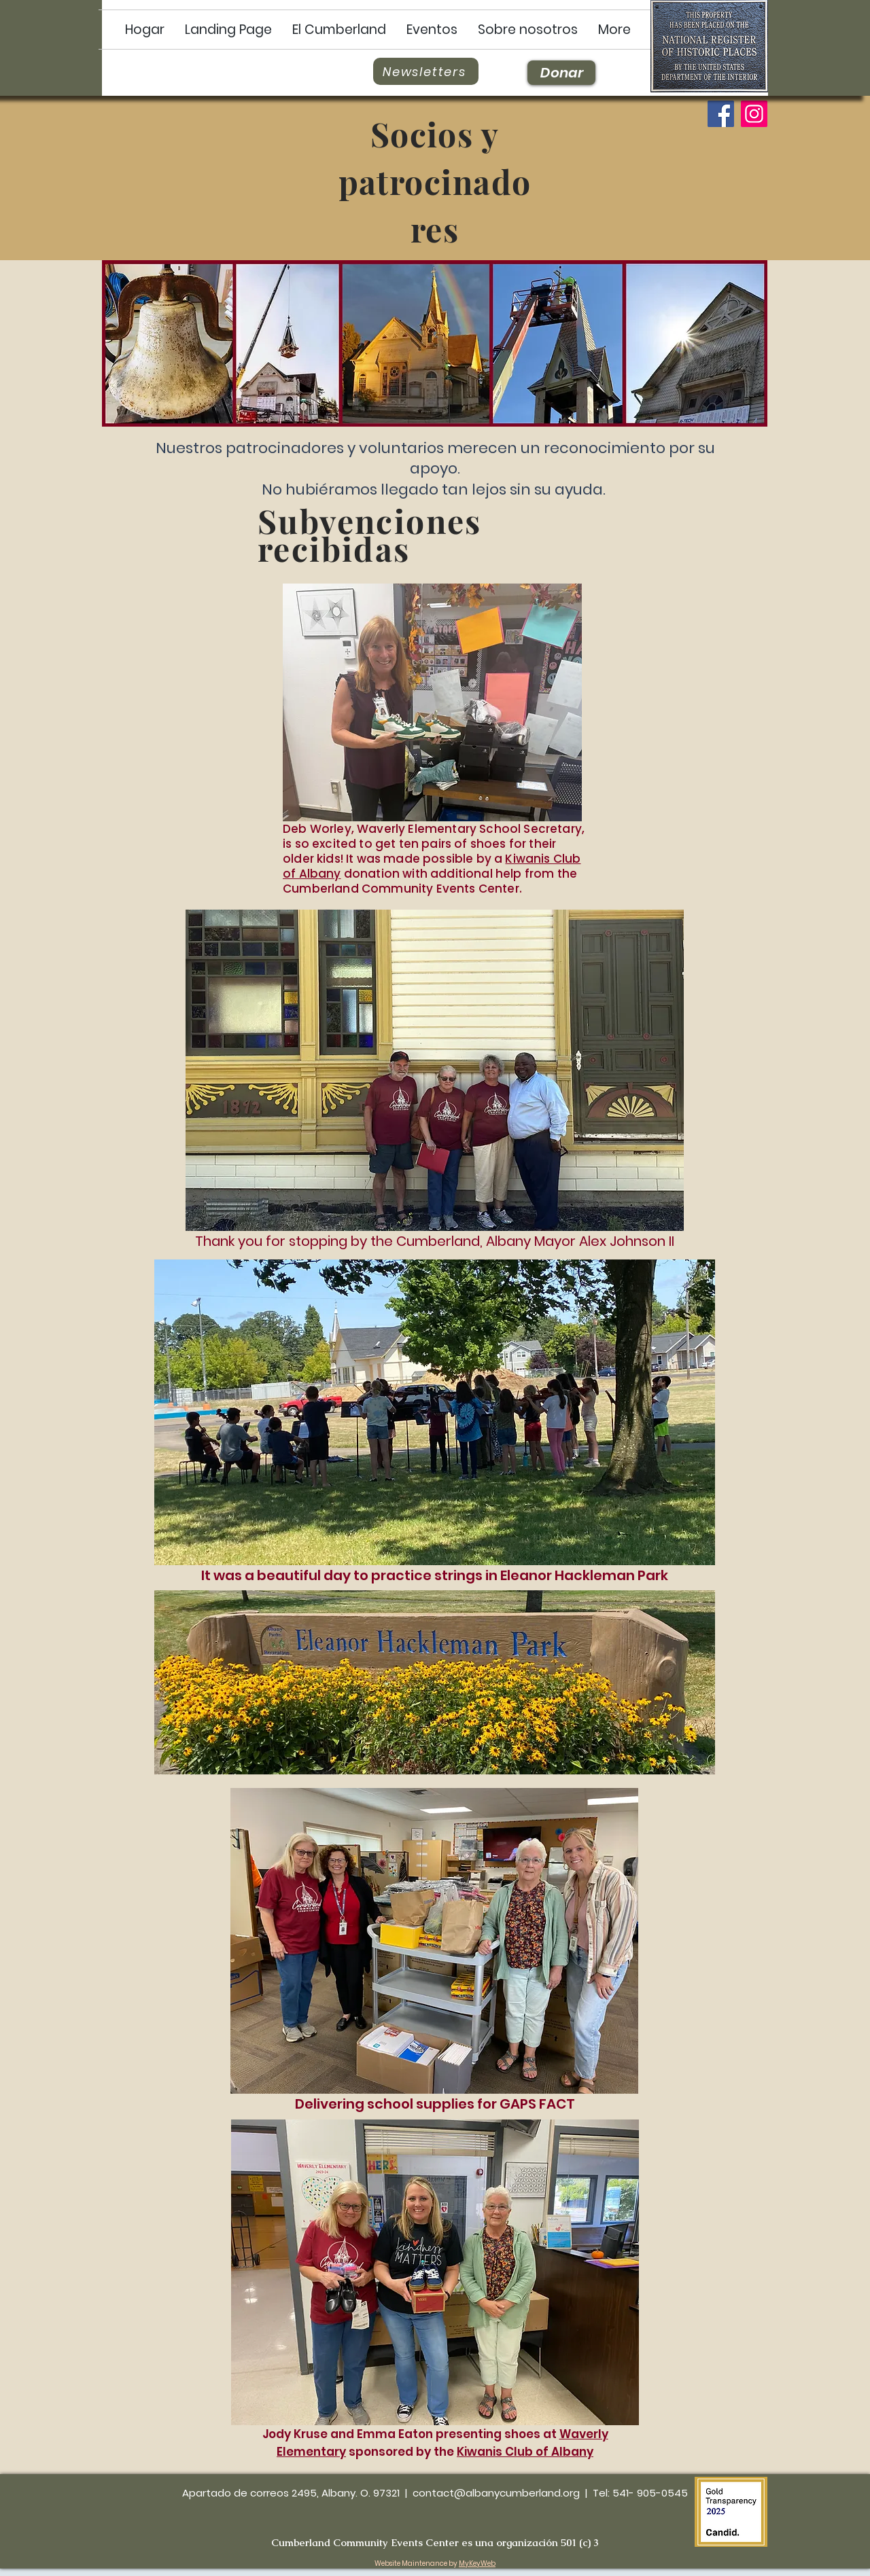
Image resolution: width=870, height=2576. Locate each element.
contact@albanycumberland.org (496, 2493)
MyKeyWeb (477, 2563)
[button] (339, 29)
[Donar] (561, 72)
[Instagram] (754, 114)
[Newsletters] (425, 71)
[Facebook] (721, 114)
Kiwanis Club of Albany (525, 2452)
